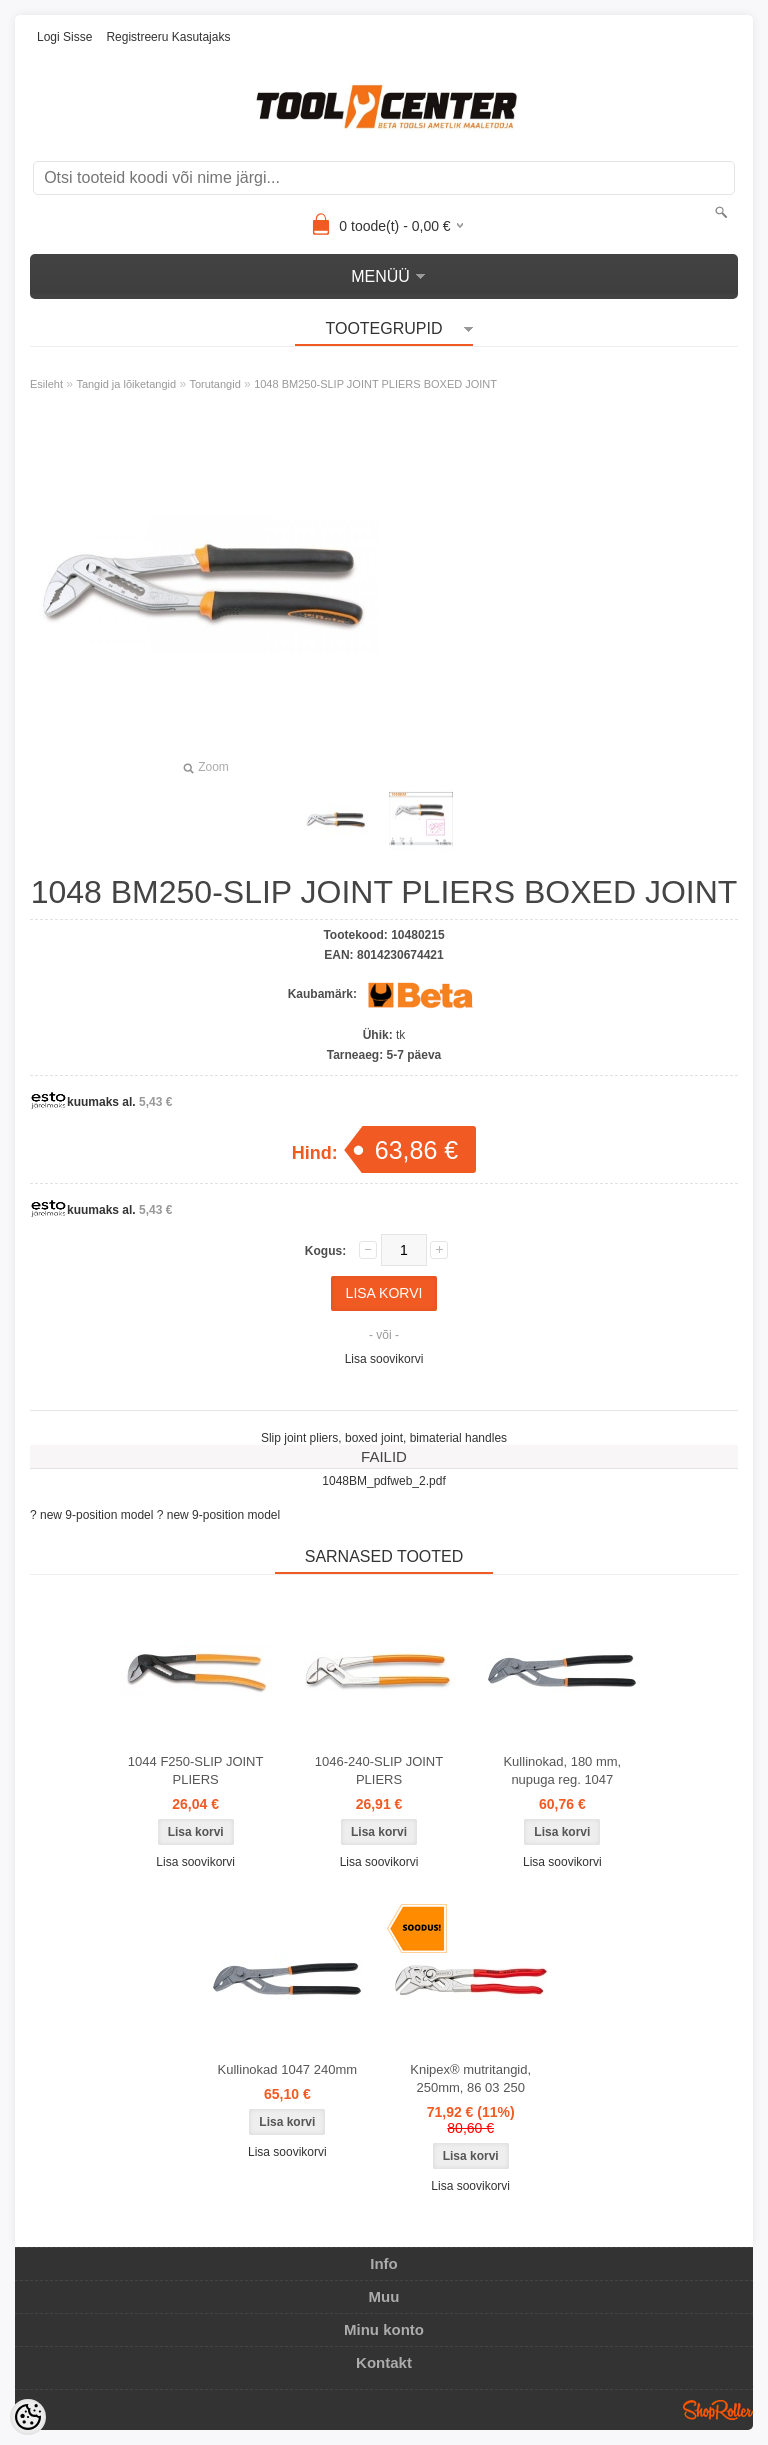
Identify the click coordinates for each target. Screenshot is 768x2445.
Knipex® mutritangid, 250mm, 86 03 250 (470, 2078)
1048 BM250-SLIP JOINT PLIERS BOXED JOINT (375, 384)
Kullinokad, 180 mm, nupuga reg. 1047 (562, 1770)
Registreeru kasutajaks (168, 37)
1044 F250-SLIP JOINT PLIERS (196, 1770)
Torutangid (214, 384)
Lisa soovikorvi (384, 1359)
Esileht (46, 384)
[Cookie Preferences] (28, 2417)
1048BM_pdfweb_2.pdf (383, 1481)
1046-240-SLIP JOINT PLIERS (379, 1770)
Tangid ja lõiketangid (126, 384)
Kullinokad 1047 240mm (287, 2069)
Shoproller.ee (718, 2410)
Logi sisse (64, 37)
